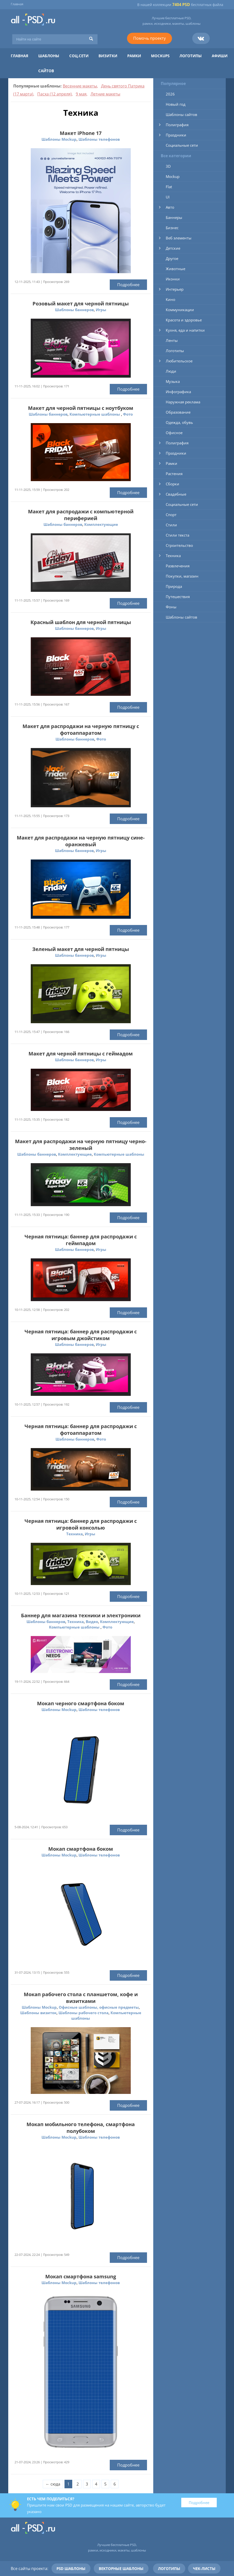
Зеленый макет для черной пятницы (80, 949)
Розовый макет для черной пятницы (80, 303)
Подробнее (128, 284)
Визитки (107, 55)
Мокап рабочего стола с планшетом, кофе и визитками (81, 1997)
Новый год (176, 104)
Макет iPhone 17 (81, 133)
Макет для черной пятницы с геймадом (80, 1053)
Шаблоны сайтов (181, 114)
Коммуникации (180, 309)
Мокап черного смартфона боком (80, 1703)
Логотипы (191, 55)
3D (168, 166)
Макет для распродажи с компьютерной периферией (81, 515)
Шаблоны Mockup (59, 139)
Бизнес (172, 227)
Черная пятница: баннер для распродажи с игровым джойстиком (80, 1335)
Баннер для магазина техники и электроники (80, 1615)
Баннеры (174, 217)
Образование (178, 412)
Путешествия (178, 596)
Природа (174, 586)
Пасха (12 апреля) (54, 94)
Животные (175, 268)
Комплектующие (101, 524)
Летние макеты (105, 94)
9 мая (81, 94)
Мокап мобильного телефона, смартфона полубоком (80, 2127)
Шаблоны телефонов (99, 139)
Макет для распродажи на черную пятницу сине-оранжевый (80, 841)
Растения (174, 473)
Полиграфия (177, 124)
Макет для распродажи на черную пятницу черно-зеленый (80, 1144)
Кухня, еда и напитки (185, 330)
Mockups (160, 55)
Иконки (173, 278)
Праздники (176, 134)
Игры (101, 309)
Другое (172, 258)
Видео (92, 1621)
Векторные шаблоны (121, 2568)
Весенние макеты (80, 86)
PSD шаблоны (71, 2568)
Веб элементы (179, 237)
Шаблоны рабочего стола (83, 2012)
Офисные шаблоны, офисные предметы (99, 2007)
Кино (170, 299)
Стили (171, 524)
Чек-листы (204, 2568)
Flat (169, 186)
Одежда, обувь (179, 422)
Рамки (134, 55)
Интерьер (175, 289)
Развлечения (178, 565)
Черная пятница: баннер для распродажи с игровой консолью (80, 1524)
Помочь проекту (149, 38)
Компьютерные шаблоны (95, 414)
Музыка (173, 381)
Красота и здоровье (184, 319)
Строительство (179, 545)
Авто (170, 207)
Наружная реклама (183, 401)
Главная (17, 4)
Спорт (171, 514)
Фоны (171, 606)
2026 (170, 93)
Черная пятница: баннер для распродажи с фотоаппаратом (80, 1429)
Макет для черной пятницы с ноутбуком (80, 408)
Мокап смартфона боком (80, 1848)
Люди (171, 371)
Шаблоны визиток (38, 2012)
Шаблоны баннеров (74, 309)
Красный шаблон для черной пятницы (80, 622)
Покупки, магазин (182, 576)
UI (168, 196)
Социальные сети (182, 145)
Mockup (173, 176)
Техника (74, 1533)
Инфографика (178, 391)
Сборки (172, 483)
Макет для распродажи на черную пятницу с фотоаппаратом (80, 729)
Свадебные (176, 494)
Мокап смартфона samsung (80, 2276)
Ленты (172, 340)
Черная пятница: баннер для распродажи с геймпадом (80, 1240)
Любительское (179, 360)
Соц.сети (78, 55)
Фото (128, 414)
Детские (173, 248)
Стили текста (177, 535)
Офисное (174, 432)
